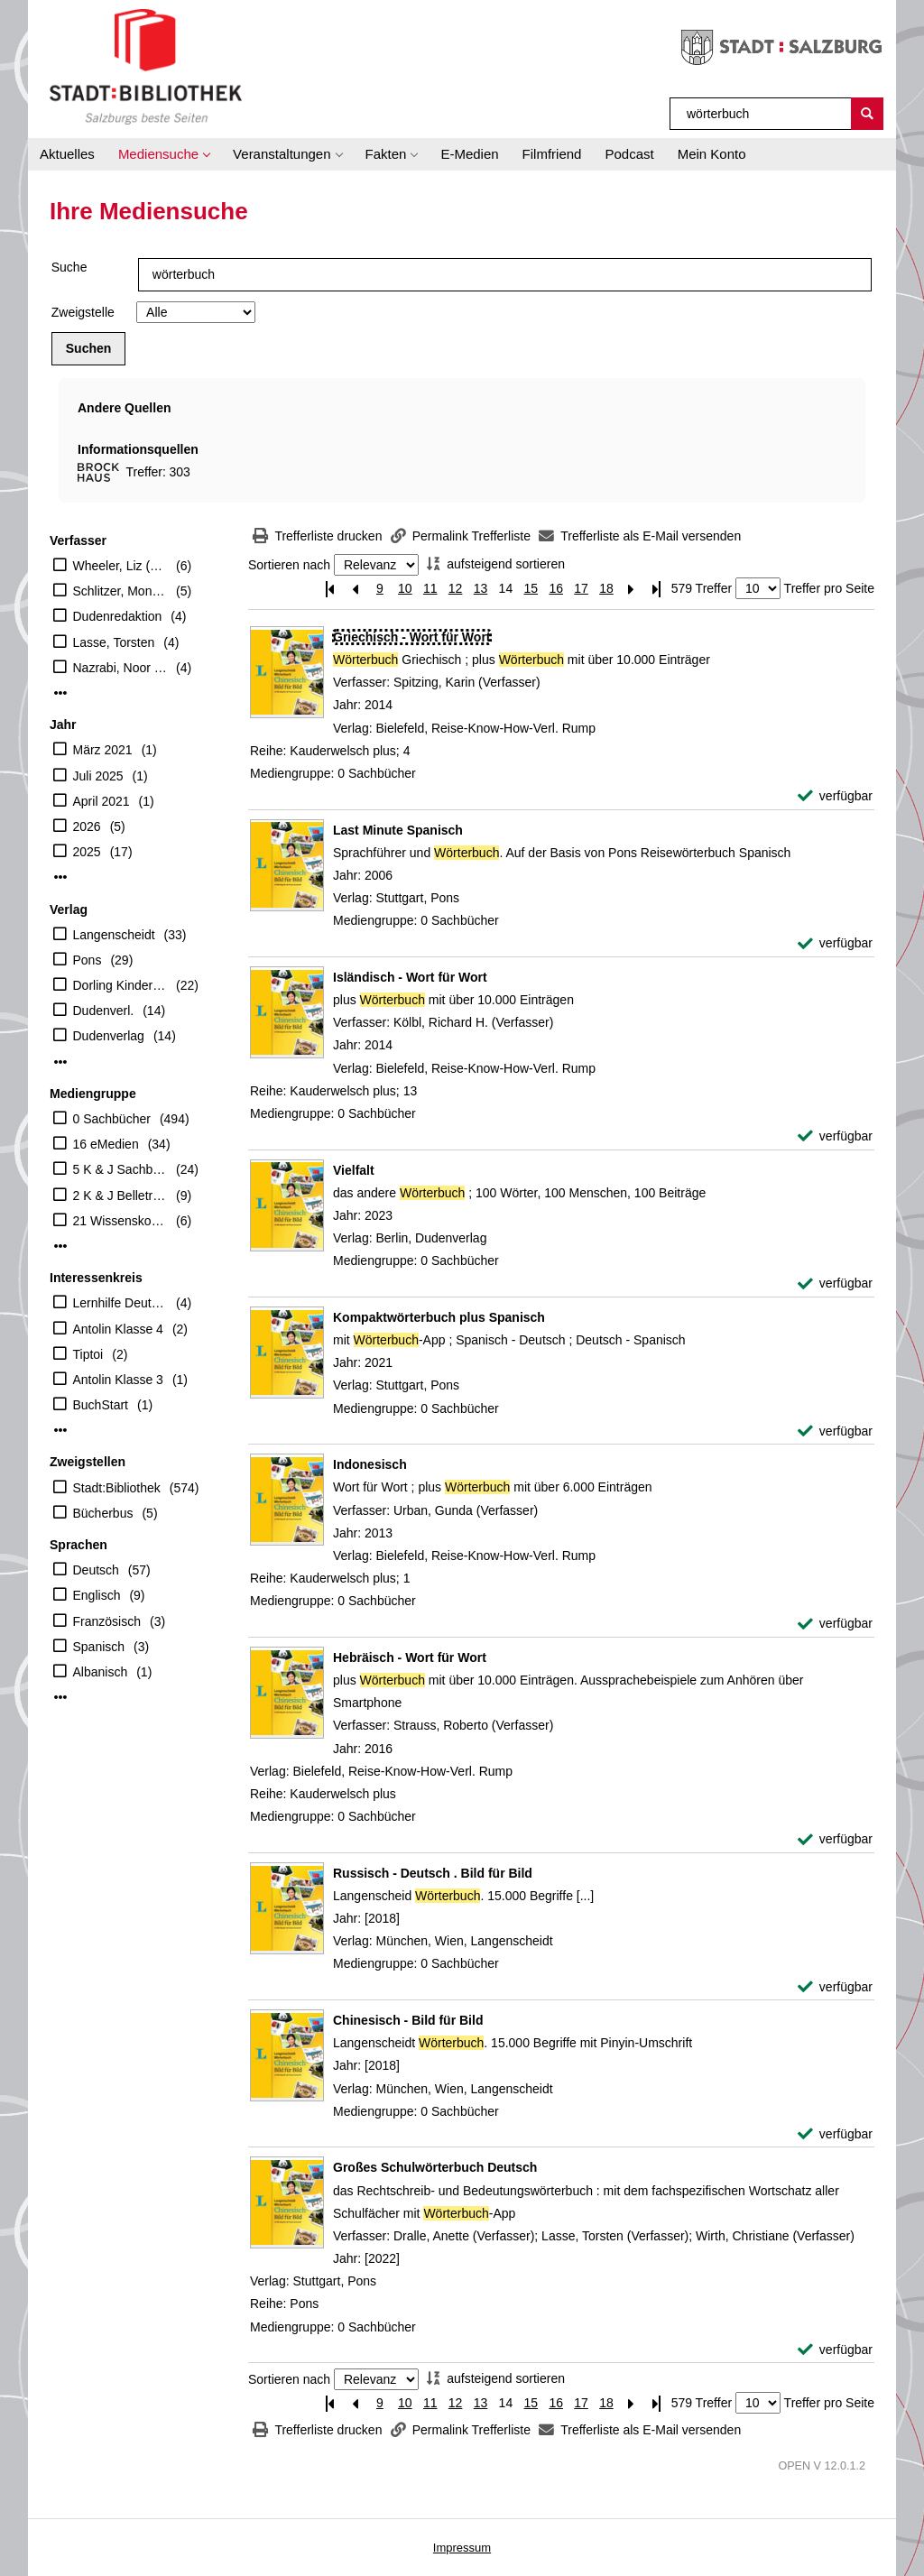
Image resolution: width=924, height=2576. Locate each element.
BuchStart (100, 1405)
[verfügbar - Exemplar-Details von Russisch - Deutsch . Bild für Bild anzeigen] (835, 1987)
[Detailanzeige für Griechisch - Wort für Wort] (412, 637)
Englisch (97, 1595)
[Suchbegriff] (761, 113)
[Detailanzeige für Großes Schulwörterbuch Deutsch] (435, 2167)
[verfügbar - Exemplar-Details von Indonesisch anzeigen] (835, 1623)
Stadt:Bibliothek (117, 1488)
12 (455, 588)
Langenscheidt (114, 935)
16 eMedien (106, 1144)
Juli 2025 (98, 776)
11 (430, 588)
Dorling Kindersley (120, 985)
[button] (163, 154)
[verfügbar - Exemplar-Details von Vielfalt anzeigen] (835, 1283)
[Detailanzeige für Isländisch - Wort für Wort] (410, 977)
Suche (69, 267)
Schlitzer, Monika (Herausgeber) (120, 591)
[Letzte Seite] (657, 588)
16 (556, 588)
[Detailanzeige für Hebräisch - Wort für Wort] (409, 1657)
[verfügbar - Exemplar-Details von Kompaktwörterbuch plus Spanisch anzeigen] (835, 1431)
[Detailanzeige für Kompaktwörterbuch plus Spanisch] (439, 1317)
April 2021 (101, 801)
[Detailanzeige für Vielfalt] (353, 1170)
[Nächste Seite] (631, 588)
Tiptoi (88, 1354)
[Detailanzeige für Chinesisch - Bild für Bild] (408, 2020)
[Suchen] (867, 113)
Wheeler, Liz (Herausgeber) (120, 566)
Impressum (462, 2547)
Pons (87, 960)
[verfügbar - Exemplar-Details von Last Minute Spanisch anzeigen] (835, 943)
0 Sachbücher (112, 1119)
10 (405, 588)
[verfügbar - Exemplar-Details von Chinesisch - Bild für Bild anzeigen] (835, 2134)
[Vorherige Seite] (354, 588)
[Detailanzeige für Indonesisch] (370, 1464)
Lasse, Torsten (114, 642)
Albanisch (100, 1672)
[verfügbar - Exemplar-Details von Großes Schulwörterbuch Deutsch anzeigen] (835, 2350)
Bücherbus (103, 1513)
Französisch (107, 1621)
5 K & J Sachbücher (120, 1169)
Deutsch (96, 1570)
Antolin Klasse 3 (118, 1379)
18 (606, 588)
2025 (87, 852)
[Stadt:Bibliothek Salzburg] (146, 66)
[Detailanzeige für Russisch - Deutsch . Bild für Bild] (432, 1873)
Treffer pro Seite (829, 588)
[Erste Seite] (329, 588)
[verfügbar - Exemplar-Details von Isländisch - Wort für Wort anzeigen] (835, 1136)
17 (581, 588)
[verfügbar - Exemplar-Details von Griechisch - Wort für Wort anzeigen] (835, 796)
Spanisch (99, 1646)
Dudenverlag (108, 1036)
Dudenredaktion (117, 616)
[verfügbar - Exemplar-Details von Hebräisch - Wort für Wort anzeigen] (835, 1839)
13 (481, 588)
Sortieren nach (289, 565)
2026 (87, 826)
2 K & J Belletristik (120, 1195)
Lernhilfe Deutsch (120, 1303)
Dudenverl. (103, 1010)
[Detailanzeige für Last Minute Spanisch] (398, 830)
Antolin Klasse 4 (118, 1329)
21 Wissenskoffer (120, 1221)
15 (530, 588)
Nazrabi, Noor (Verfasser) (120, 667)
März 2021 (103, 750)
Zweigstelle (83, 312)
